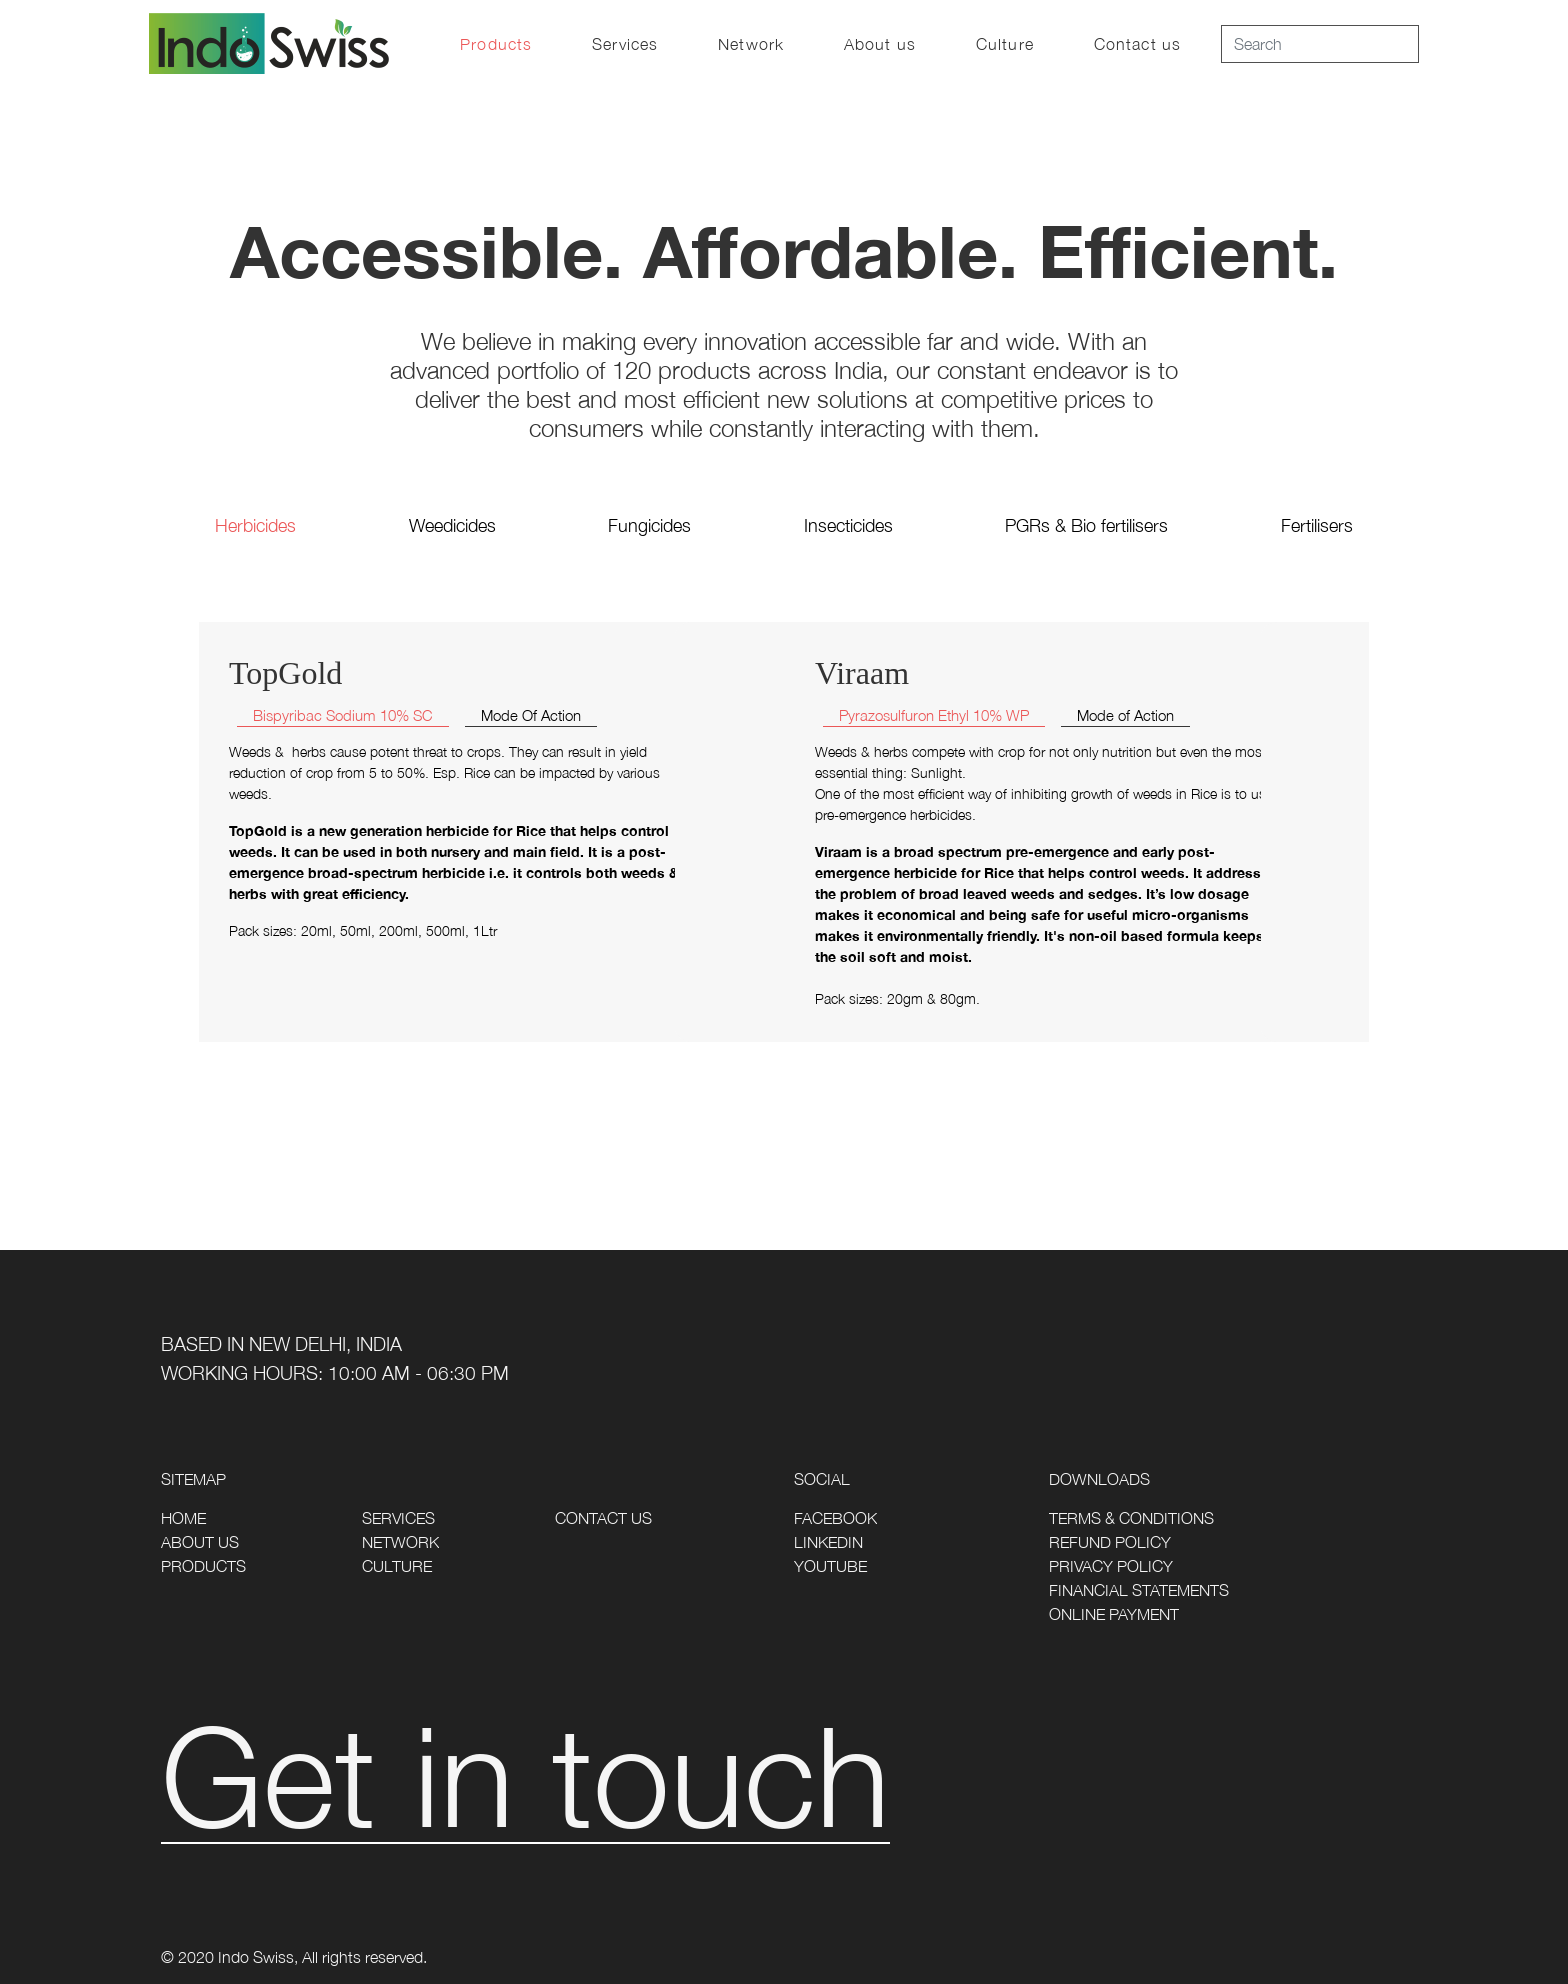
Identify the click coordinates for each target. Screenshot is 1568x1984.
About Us (200, 1542)
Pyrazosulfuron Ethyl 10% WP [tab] (934, 715)
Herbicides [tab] (255, 525)
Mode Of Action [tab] (531, 715)
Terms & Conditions (1131, 1518)
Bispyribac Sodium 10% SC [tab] (343, 715)
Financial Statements (1139, 1590)
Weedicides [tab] (452, 525)
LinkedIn (828, 1542)
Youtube (830, 1566)
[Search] (1320, 44)
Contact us (1137, 44)
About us (880, 44)
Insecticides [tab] (848, 525)
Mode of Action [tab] (1125, 715)
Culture (1005, 44)
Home (183, 1518)
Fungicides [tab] (649, 525)
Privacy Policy (1111, 1566)
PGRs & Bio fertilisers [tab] (1086, 525)
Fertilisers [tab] (1317, 525)
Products (496, 44)
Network (751, 44)
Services (625, 44)
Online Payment (1114, 1614)
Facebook (835, 1518)
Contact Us (603, 1518)
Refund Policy (1110, 1542)
